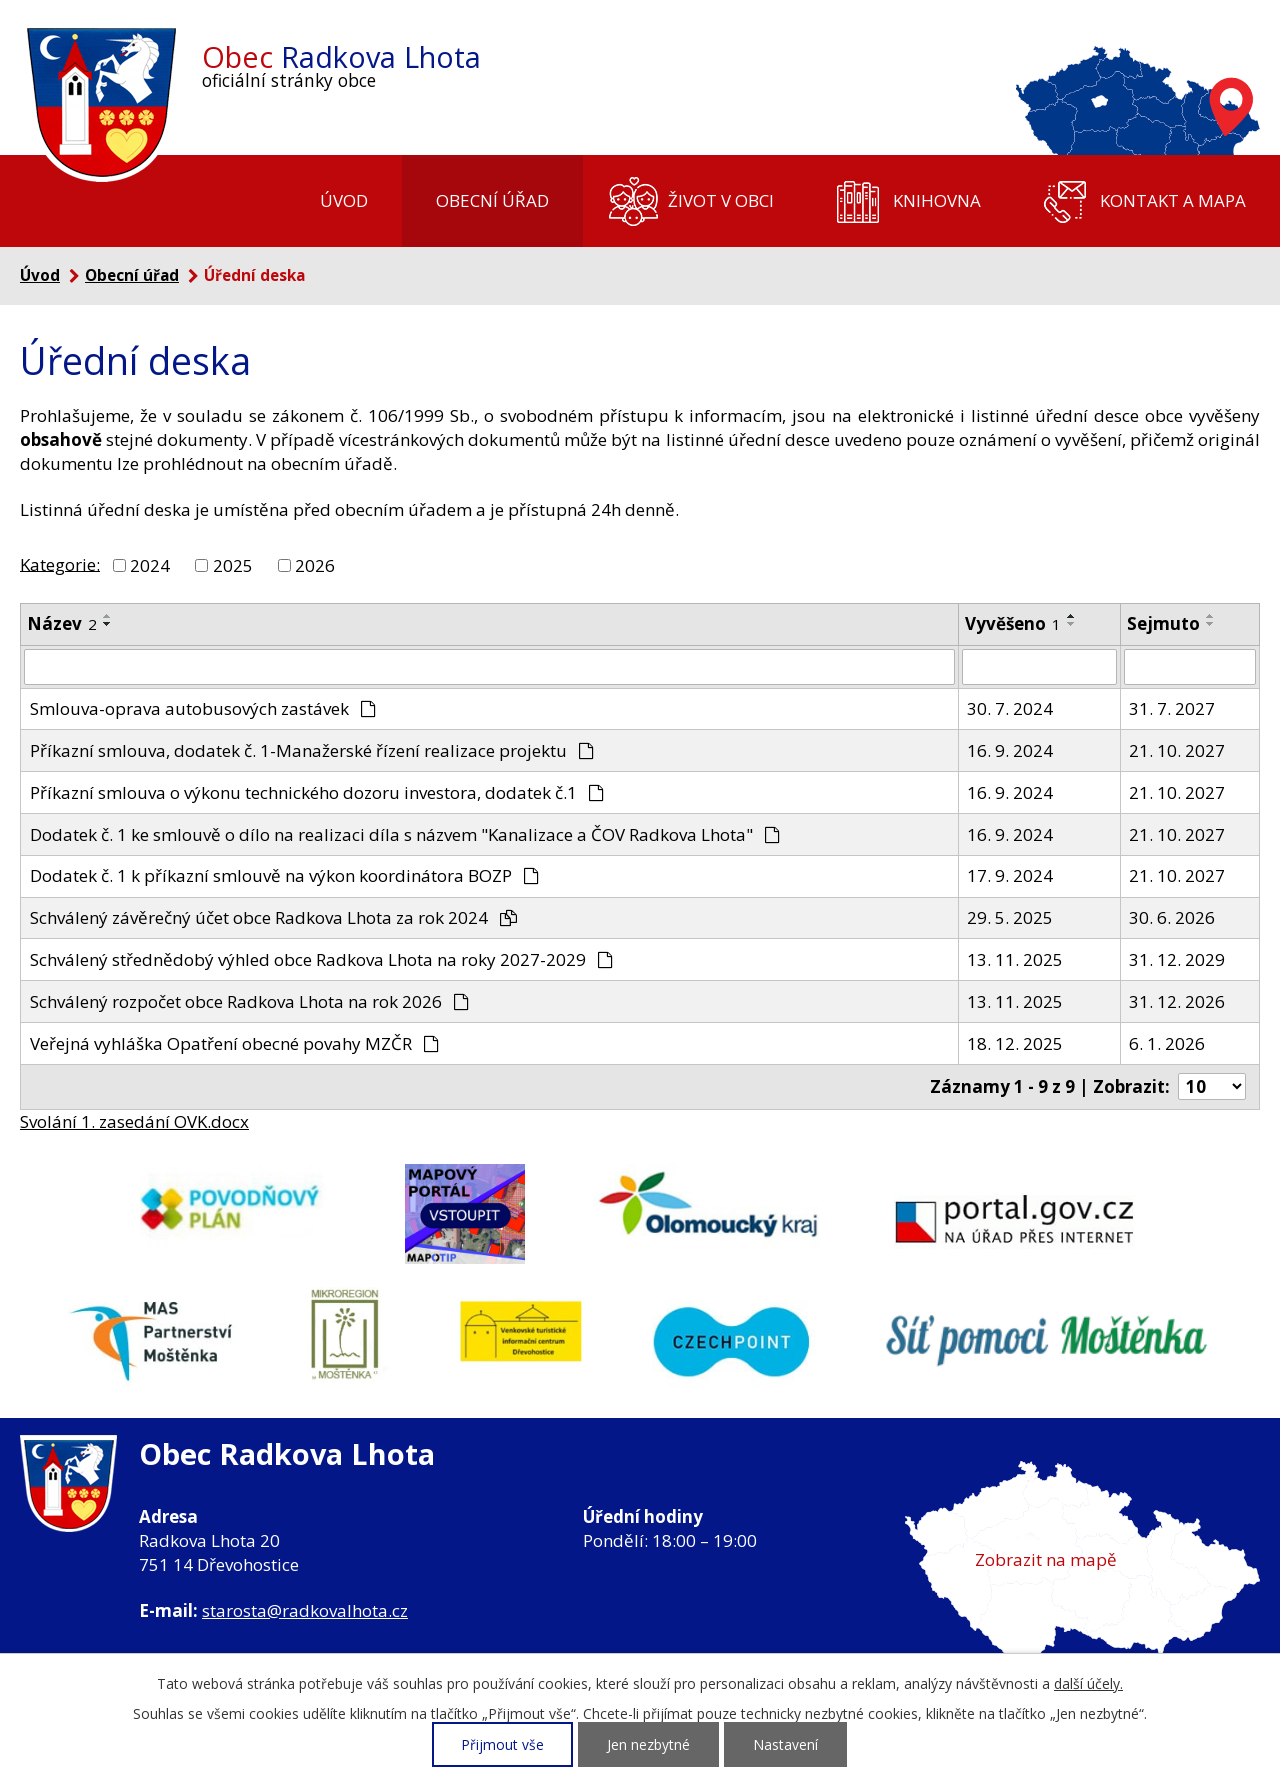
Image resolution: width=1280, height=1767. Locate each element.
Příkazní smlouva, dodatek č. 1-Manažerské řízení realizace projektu (312, 750)
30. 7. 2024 (1010, 708)
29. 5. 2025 (1010, 917)
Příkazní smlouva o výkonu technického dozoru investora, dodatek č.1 (317, 792)
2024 (150, 565)
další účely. (1088, 1683)
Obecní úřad (492, 200)
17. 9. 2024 (1010, 875)
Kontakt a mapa (1173, 200)
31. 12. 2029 (1177, 959)
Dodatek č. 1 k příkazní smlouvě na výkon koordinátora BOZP (285, 875)
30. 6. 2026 (1172, 917)
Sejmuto (1163, 623)
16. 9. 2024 (1010, 750)
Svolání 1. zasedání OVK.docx (134, 1121)
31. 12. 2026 (1177, 1001)
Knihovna (937, 200)
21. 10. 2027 (1177, 750)
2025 (233, 565)
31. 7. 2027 (1172, 708)
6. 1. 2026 (1167, 1043)
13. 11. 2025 (1015, 959)
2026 (315, 565)
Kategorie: (60, 563)
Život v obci (721, 200)
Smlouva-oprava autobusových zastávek (203, 708)
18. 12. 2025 (1015, 1043)
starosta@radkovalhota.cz (305, 1610)
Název (62, 623)
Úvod (344, 200)
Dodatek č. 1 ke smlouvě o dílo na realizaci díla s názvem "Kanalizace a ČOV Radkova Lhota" (405, 834)
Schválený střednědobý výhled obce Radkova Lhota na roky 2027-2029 (322, 959)
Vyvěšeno (1013, 623)
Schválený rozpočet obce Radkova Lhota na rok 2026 (250, 1001)
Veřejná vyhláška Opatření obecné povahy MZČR (235, 1043)
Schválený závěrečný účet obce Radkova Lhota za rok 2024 (274, 917)
